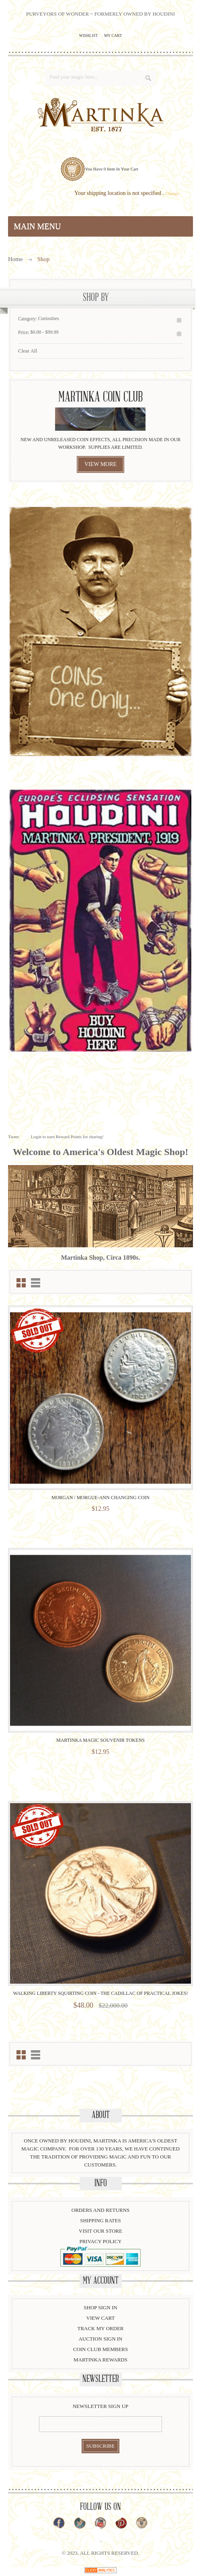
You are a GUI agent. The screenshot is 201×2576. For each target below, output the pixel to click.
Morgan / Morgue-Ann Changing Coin (100, 1497)
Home (15, 259)
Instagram (141, 2522)
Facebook (59, 2522)
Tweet (13, 1136)
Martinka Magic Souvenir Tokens (100, 1740)
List (35, 1282)
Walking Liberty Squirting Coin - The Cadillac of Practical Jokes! (100, 1993)
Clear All (27, 351)
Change (172, 193)
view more (100, 464)
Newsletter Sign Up (101, 2406)
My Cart (113, 35)
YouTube (100, 2522)
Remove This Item (179, 320)
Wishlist (88, 35)
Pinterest (121, 2522)
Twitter (79, 2522)
